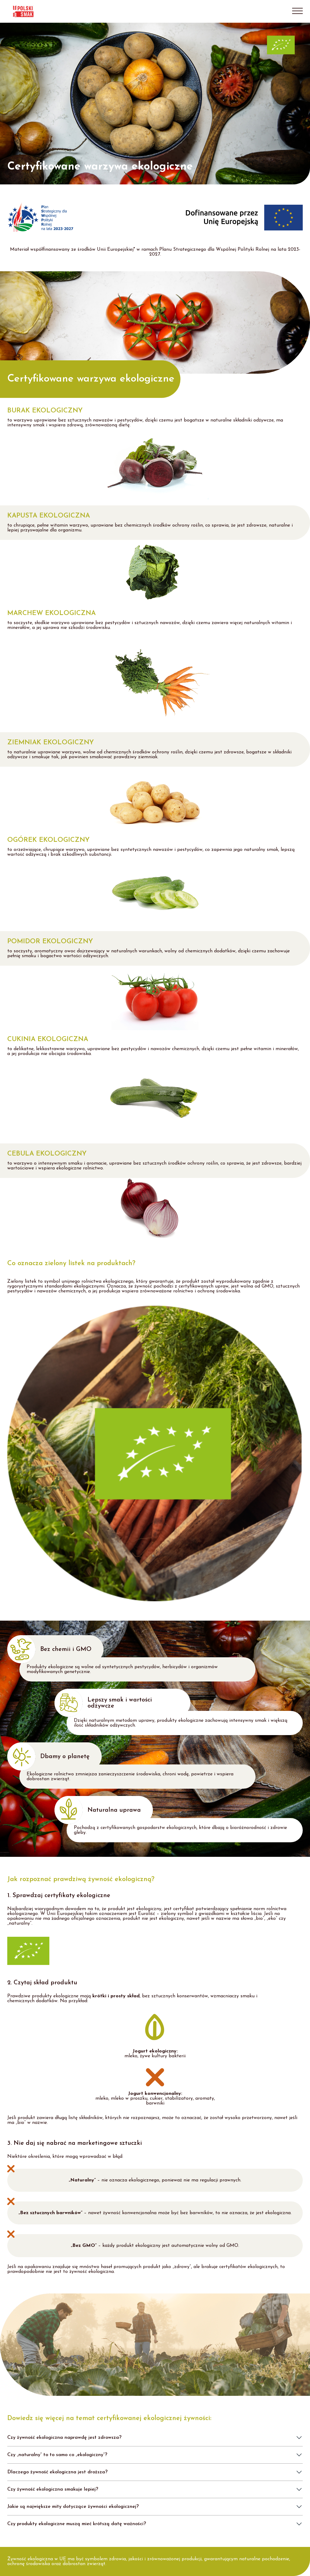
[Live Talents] (83, 11)
